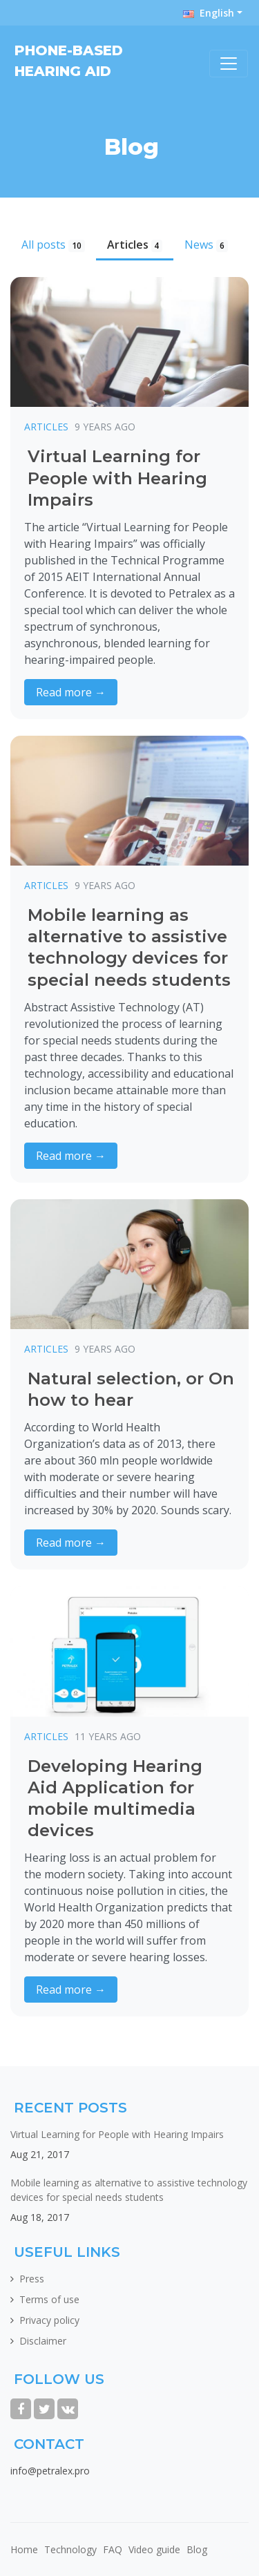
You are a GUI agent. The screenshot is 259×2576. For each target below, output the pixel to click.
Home (24, 2549)
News (206, 244)
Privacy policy (49, 2320)
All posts (53, 244)
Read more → (71, 692)
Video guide (154, 2549)
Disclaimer (42, 2340)
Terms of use (49, 2299)
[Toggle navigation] (228, 63)
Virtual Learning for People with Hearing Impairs (117, 2134)
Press (31, 2278)
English (208, 12)
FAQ (112, 2549)
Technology (70, 2549)
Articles (135, 244)
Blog (196, 2549)
